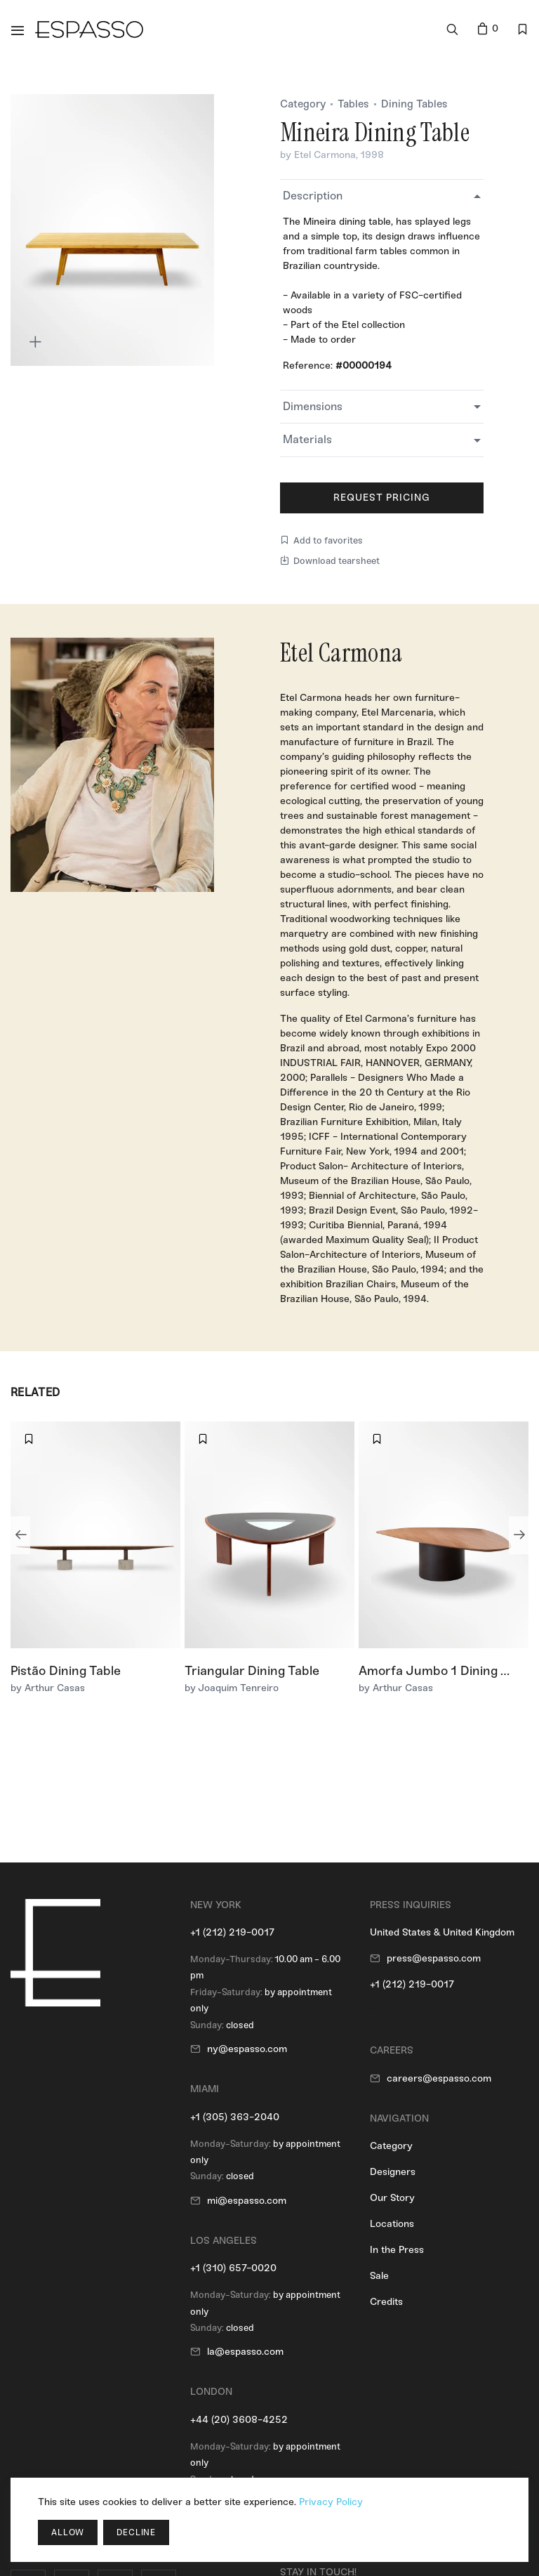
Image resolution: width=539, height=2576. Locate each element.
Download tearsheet (330, 561)
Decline (136, 2532)
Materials (307, 439)
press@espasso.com (434, 1958)
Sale (379, 2276)
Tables (353, 104)
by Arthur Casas (48, 1688)
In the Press (397, 2250)
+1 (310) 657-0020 (233, 2268)
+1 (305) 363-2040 (234, 2117)
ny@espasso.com (247, 2049)
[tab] (382, 196)
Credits (386, 2302)
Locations (392, 2224)
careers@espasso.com (439, 2078)
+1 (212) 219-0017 (232, 1932)
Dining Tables (414, 104)
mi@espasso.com (246, 2201)
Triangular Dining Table (252, 1670)
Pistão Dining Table (66, 1670)
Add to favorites (321, 540)
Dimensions (312, 406)
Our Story (392, 2198)
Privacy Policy (331, 2502)
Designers (392, 2172)
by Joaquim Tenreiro (232, 1688)
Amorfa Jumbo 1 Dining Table (445, 1670)
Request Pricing (382, 498)
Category (303, 104)
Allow (67, 2532)
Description (312, 195)
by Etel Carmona (318, 155)
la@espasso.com (245, 2352)
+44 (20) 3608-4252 (239, 2420)
